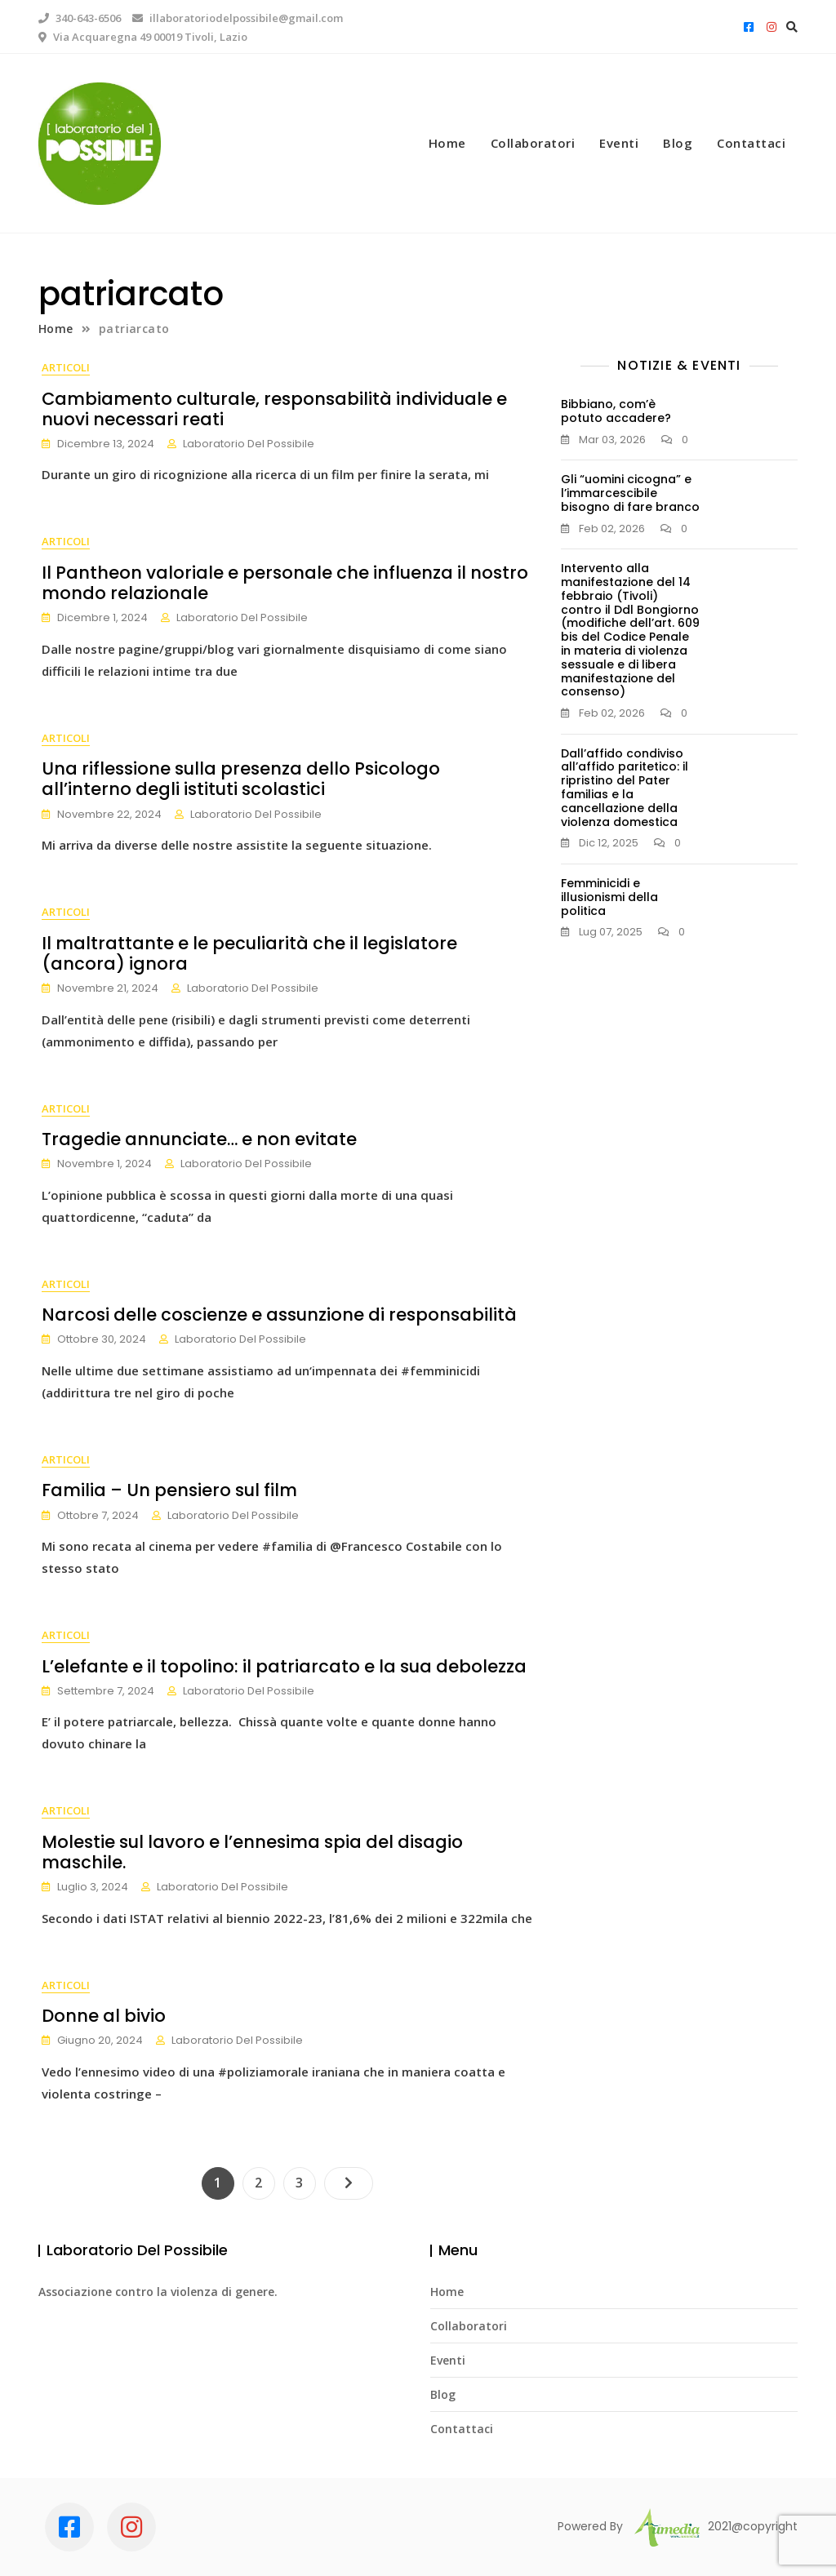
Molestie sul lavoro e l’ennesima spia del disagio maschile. (249, 1852)
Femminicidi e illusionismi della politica (609, 897)
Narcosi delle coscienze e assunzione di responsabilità (276, 1314)
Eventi (618, 143)
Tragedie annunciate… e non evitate (196, 1139)
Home (447, 143)
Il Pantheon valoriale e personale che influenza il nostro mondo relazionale (281, 583)
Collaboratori (533, 143)
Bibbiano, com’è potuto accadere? (616, 411)
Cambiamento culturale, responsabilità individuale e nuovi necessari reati (271, 409)
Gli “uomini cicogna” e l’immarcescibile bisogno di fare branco (630, 493)
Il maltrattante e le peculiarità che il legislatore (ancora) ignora (246, 953)
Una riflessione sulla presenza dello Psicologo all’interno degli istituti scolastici (284, 779)
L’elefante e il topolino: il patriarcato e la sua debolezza (280, 1666)
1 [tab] (418, 212)
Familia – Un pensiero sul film (166, 1490)
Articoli (62, 367)
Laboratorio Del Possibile (245, 443)
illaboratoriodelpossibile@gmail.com (237, 18)
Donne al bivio (100, 2015)
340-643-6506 (79, 18)
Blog (677, 143)
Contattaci (751, 143)
